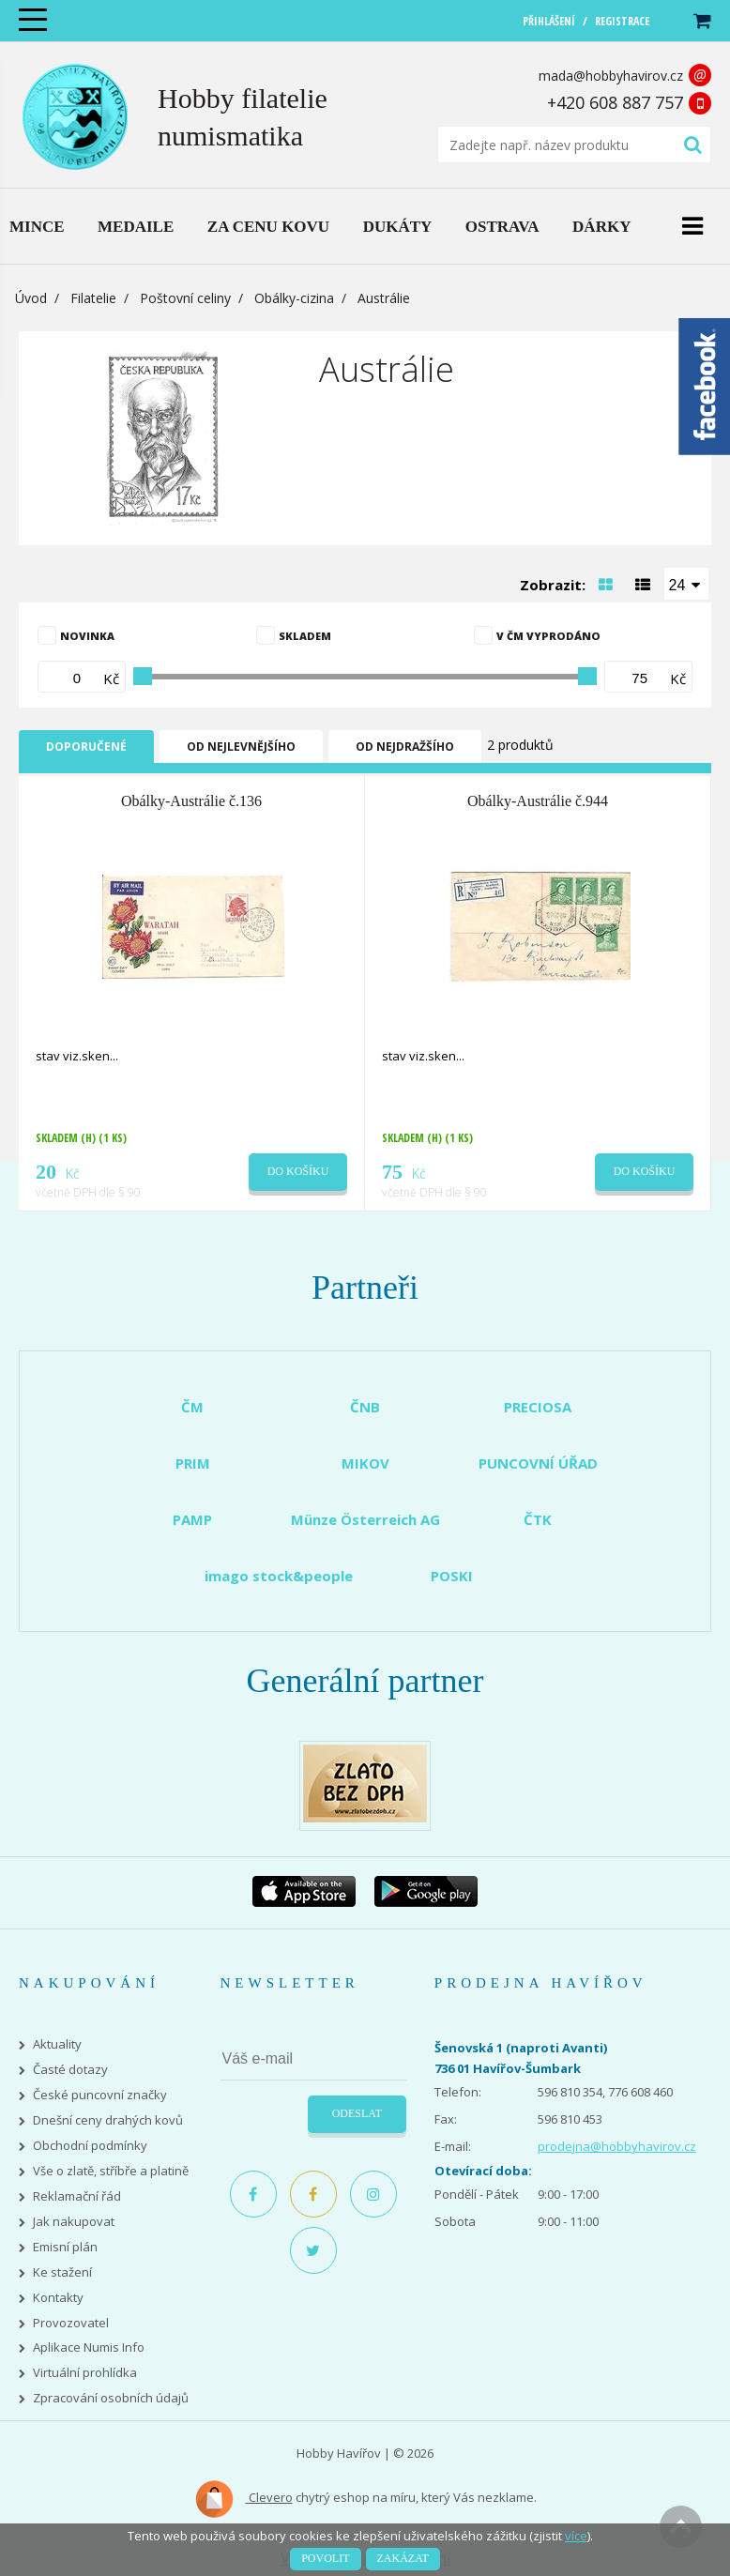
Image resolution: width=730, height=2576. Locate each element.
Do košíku (298, 1171)
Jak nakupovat (73, 2222)
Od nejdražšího (405, 747)
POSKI (452, 1575)
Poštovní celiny (185, 298)
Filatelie (93, 298)
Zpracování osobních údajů (111, 2398)
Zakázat (403, 2558)
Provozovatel (71, 2323)
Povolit (325, 2558)
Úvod (31, 298)
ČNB (365, 1406)
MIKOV (365, 1463)
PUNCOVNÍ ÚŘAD (538, 1463)
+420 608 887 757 (615, 102)
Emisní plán (65, 2247)
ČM (192, 1406)
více (576, 2535)
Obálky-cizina (294, 298)
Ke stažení (62, 2272)
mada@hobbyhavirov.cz (611, 75)
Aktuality (57, 2044)
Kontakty (58, 2298)
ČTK (538, 1519)
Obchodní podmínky (90, 2146)
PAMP (192, 1519)
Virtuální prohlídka (85, 2373)
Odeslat (357, 2113)
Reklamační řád (77, 2196)
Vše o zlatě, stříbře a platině (111, 2171)
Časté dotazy (70, 2070)
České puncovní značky (100, 2095)
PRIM (192, 1463)
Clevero (243, 2499)
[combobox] (686, 584)
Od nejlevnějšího (241, 747)
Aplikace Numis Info (88, 2347)
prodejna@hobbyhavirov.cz (617, 2146)
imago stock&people (279, 1575)
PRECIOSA (537, 1406)
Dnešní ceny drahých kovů (108, 2120)
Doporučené (86, 747)
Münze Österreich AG (365, 1519)
